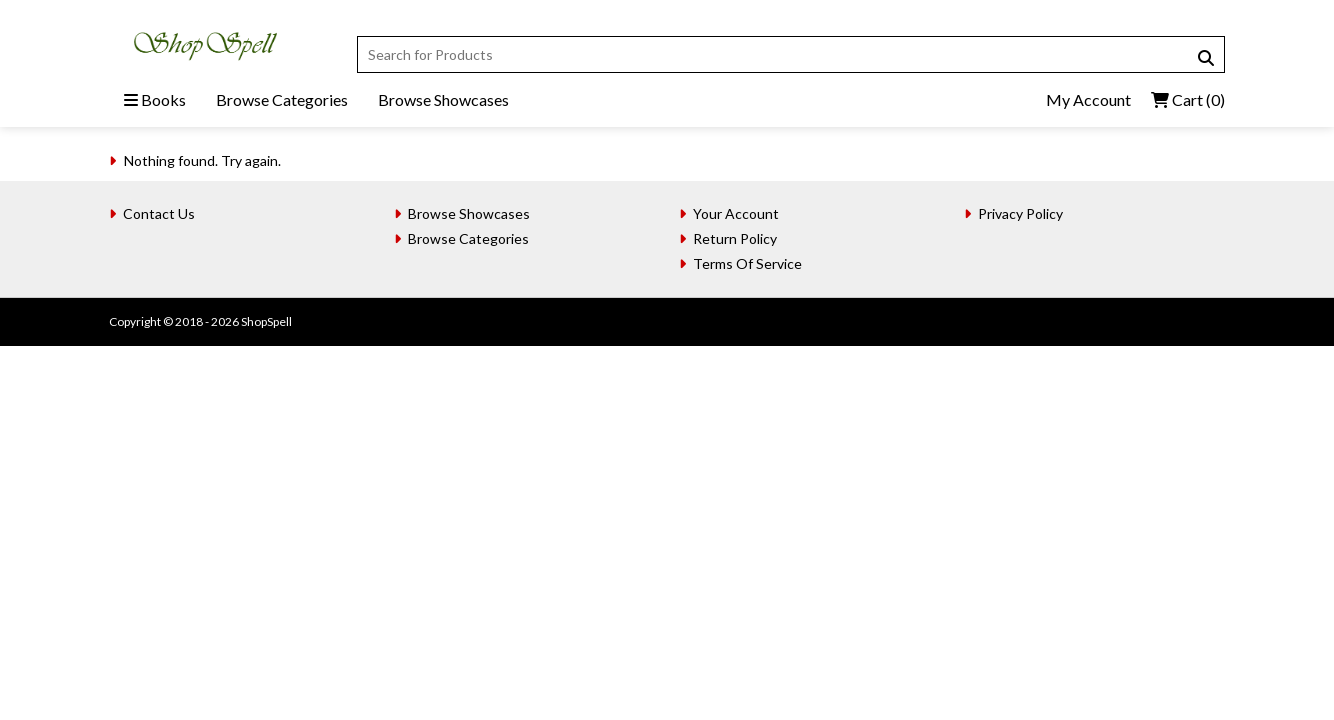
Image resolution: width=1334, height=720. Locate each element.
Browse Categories (282, 99)
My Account (1088, 99)
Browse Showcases (443, 99)
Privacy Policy (1020, 213)
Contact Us (159, 213)
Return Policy (735, 238)
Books (155, 99)
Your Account (736, 213)
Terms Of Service (747, 263)
